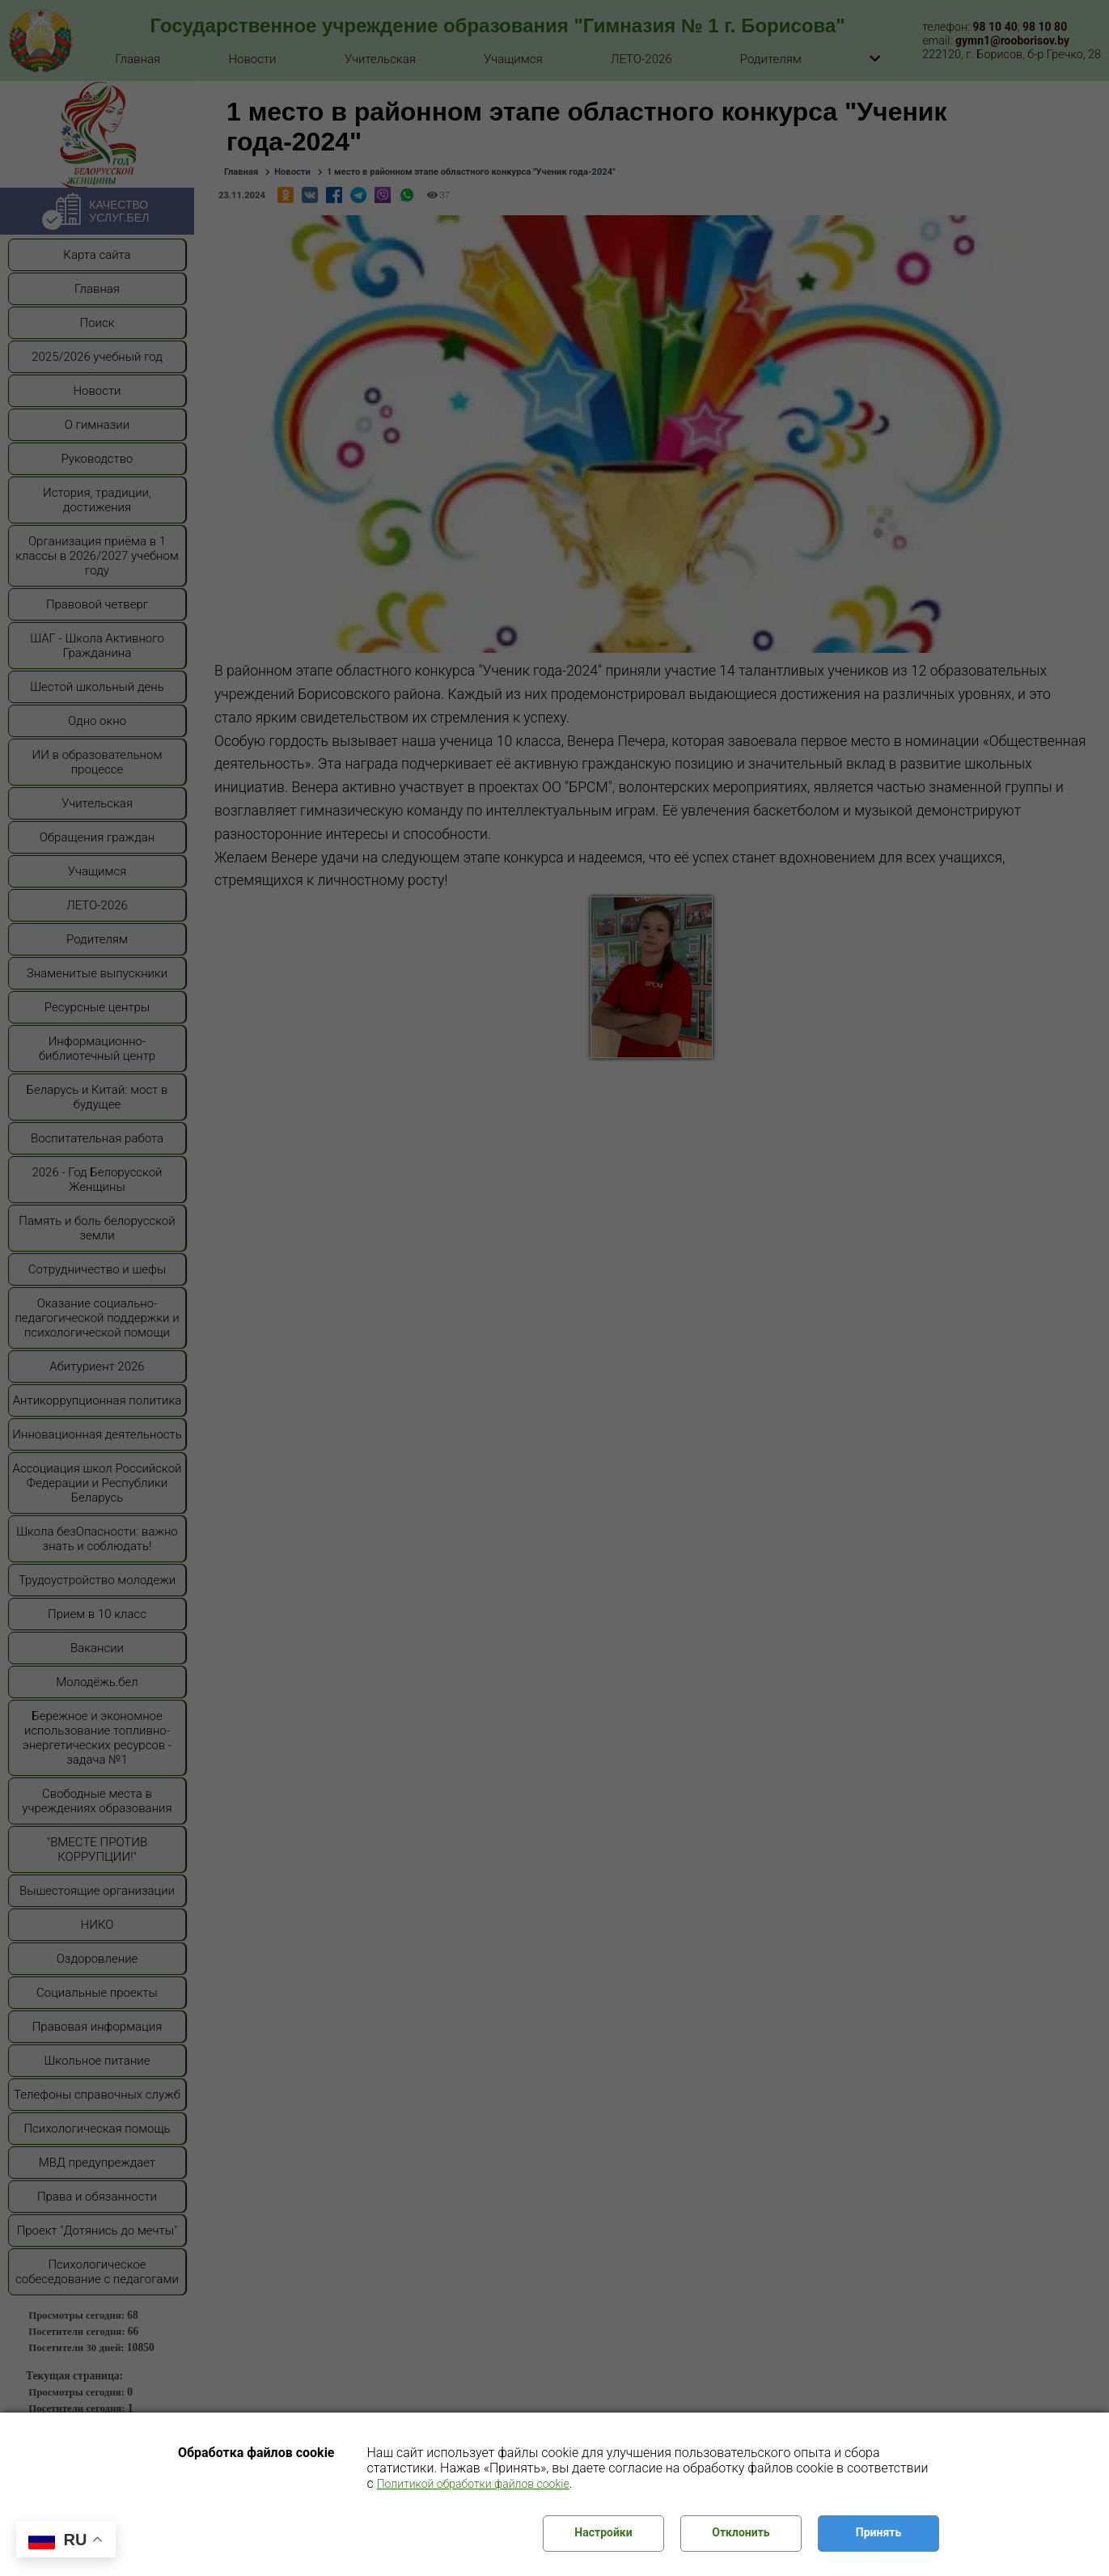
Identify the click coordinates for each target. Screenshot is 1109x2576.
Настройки (603, 2532)
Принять (878, 2532)
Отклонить (740, 2532)
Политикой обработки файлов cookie (473, 2483)
